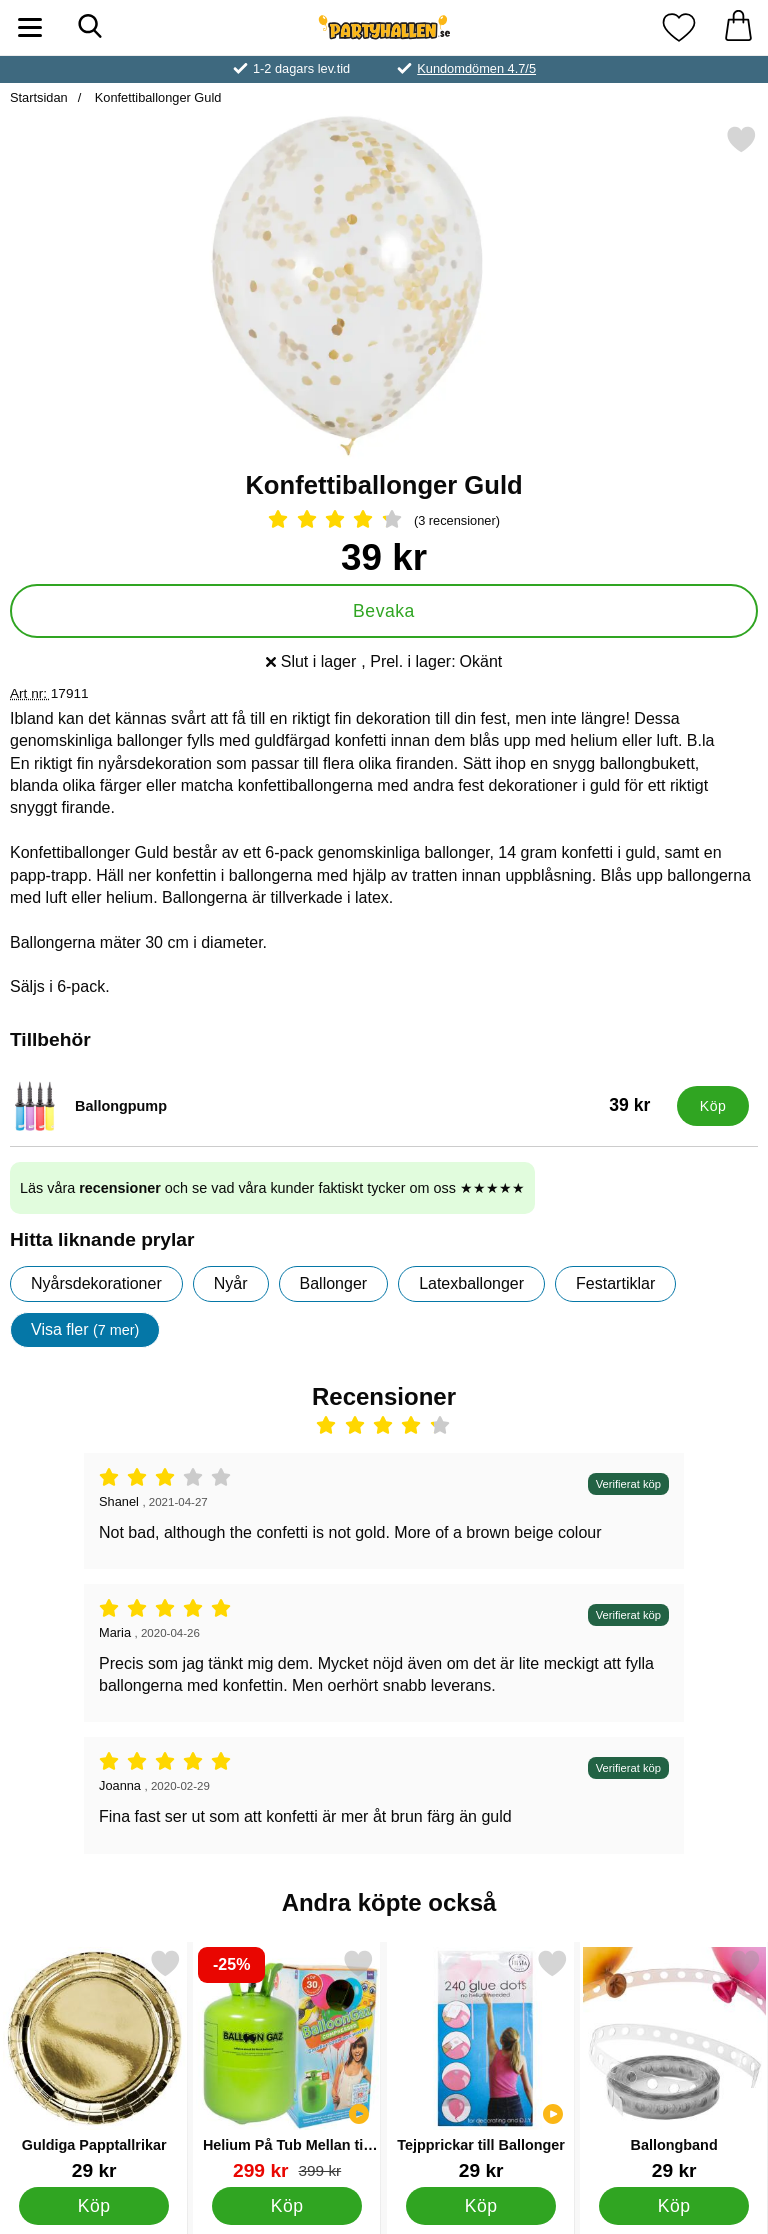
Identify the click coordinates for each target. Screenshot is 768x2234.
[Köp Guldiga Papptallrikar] (94, 2205)
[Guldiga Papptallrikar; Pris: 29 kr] (94, 2064)
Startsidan (39, 97)
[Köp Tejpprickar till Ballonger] (480, 2205)
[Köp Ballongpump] (713, 1106)
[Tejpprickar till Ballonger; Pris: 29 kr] (481, 2064)
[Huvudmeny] (30, 27)
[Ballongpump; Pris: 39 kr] (339, 1106)
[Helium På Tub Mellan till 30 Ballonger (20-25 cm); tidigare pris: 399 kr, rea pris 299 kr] (287, 2064)
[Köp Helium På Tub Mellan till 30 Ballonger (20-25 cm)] (287, 2205)
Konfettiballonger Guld (156, 97)
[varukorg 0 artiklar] (738, 27)
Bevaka (384, 611)
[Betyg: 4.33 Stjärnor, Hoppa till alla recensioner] (384, 521)
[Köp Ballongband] (674, 2205)
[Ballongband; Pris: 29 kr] (674, 2064)
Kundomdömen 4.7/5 (476, 68)
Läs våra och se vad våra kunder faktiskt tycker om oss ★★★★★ (272, 1188)
